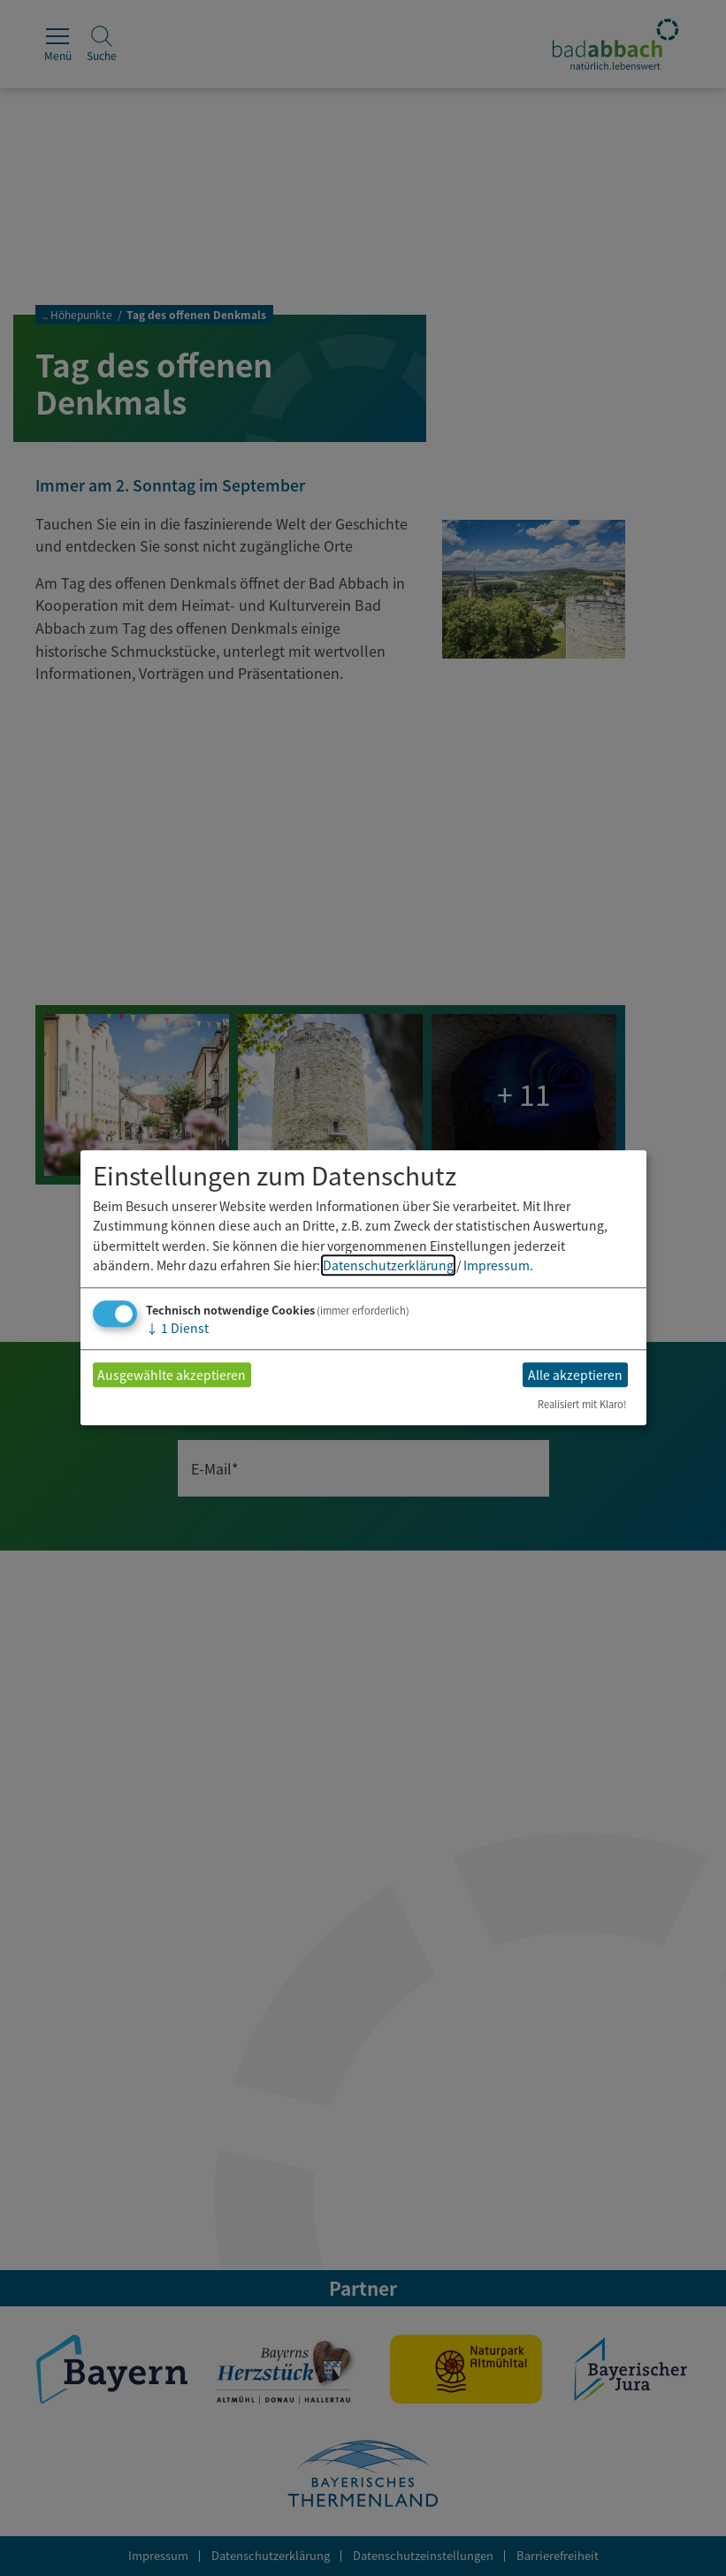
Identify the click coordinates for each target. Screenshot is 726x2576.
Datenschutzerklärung (388, 1265)
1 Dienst (177, 1329)
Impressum (496, 1265)
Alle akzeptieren (575, 1374)
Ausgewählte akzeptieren (171, 1374)
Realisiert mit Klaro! (582, 1405)
